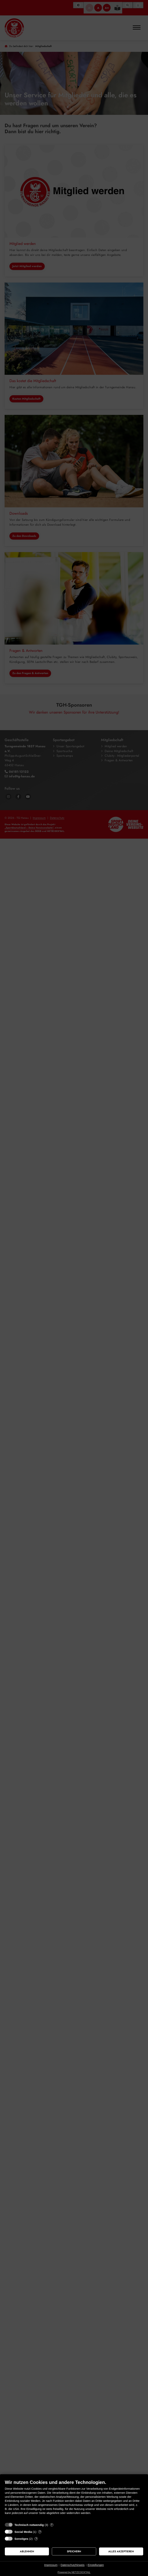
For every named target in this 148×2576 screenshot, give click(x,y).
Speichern (74, 2551)
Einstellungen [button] (96, 2565)
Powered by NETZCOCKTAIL (74, 2572)
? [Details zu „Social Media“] (40, 2531)
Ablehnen (27, 2551)
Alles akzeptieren (121, 2551)
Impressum (50, 2565)
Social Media (23, 2531)
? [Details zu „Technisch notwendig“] (51, 2524)
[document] (74, 2500)
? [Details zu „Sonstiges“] (36, 2538)
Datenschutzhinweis (73, 2565)
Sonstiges (21, 2538)
